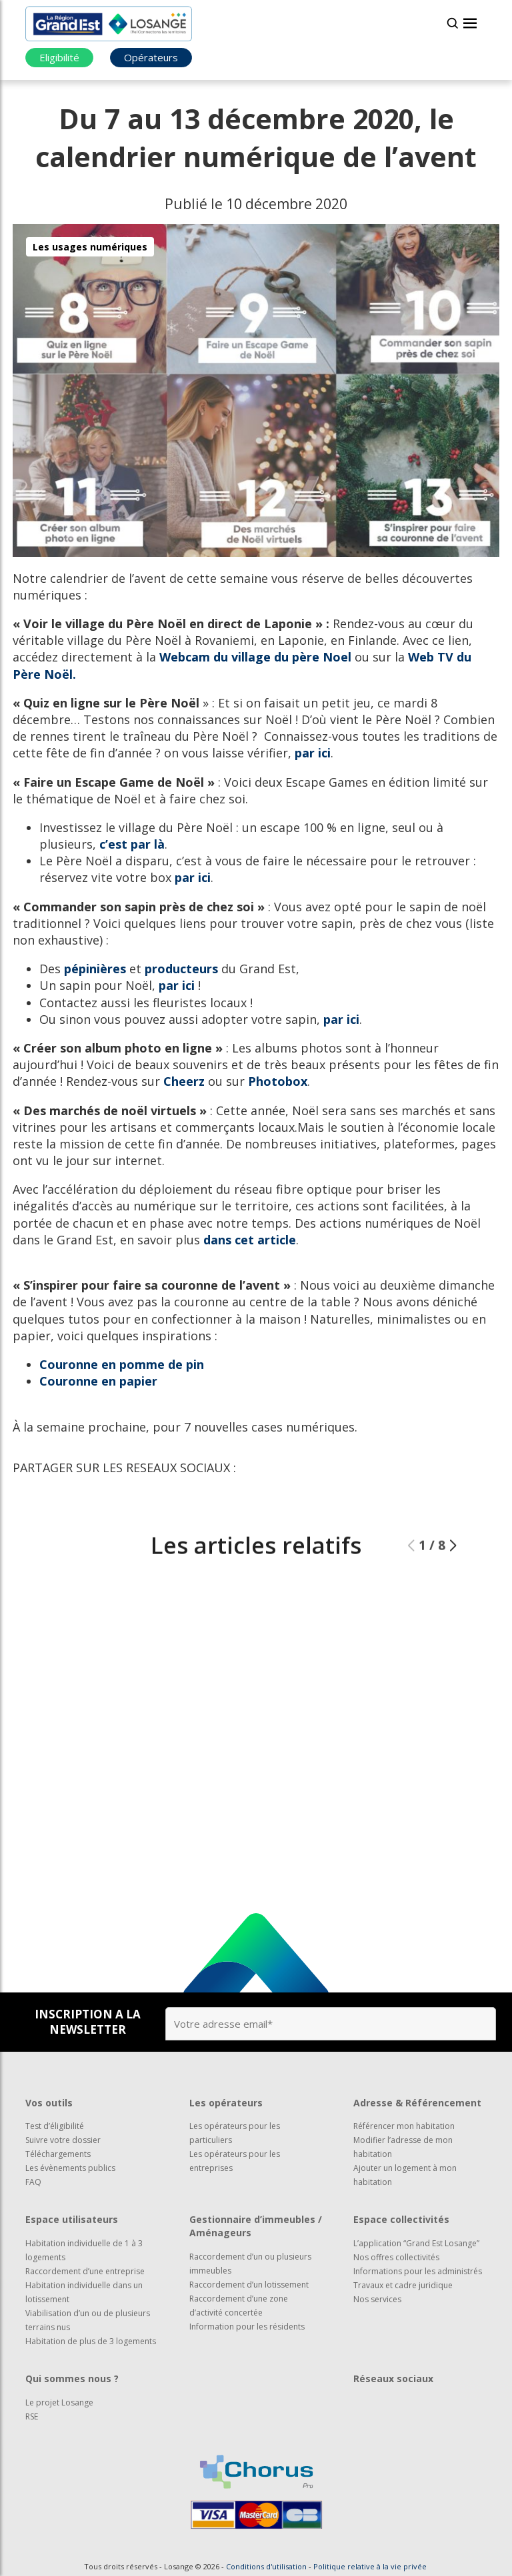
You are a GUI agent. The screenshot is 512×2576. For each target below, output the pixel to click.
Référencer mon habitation (404, 2126)
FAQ (33, 2182)
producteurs (181, 969)
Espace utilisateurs (71, 2219)
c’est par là (132, 844)
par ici (313, 753)
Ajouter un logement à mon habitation (405, 2175)
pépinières (95, 969)
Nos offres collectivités (396, 2257)
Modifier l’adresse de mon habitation (403, 2147)
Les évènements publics (70, 2168)
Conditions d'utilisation (266, 2566)
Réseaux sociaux (393, 2378)
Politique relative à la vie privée (370, 2566)
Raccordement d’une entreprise (85, 2271)
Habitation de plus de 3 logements (90, 2341)
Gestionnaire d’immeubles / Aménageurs (255, 2226)
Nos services (377, 2299)
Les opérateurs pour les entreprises (234, 2161)
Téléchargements (58, 2154)
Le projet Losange (59, 2402)
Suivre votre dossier (63, 2140)
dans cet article (249, 1240)
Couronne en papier (98, 1381)
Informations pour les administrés (417, 2271)
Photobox (277, 1081)
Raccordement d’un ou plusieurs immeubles (250, 2263)
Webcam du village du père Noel (255, 657)
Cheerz (184, 1081)
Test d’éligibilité (54, 2126)
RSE (31, 2416)
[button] (453, 1578)
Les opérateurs (226, 2102)
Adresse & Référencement (417, 2102)
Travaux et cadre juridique (403, 2285)
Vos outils (49, 2102)
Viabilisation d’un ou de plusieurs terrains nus (87, 2320)
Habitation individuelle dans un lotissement (84, 2292)
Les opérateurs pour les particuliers (234, 2133)
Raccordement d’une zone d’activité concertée (238, 2305)
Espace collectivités (401, 2219)
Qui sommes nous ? (72, 2378)
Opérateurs (151, 57)
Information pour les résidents (247, 2326)
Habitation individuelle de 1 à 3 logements (84, 2250)
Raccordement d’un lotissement (249, 2284)
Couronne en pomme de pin (121, 1364)
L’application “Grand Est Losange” (416, 2243)
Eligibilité (59, 57)
